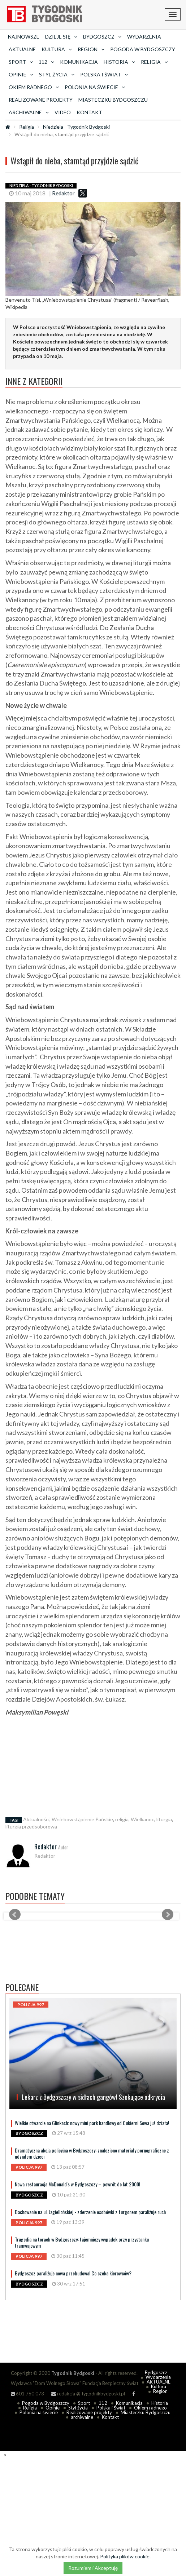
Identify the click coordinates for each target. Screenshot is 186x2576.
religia (122, 1819)
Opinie (53, 2408)
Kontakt (89, 112)
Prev (15, 1914)
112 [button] (46, 62)
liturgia (164, 1819)
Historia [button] (119, 62)
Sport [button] (21, 62)
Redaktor (63, 193)
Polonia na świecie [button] (95, 87)
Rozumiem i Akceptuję (93, 2568)
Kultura (158, 2386)
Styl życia (78, 2408)
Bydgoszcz (156, 2372)
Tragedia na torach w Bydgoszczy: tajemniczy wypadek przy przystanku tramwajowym (82, 2242)
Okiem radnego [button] (34, 87)
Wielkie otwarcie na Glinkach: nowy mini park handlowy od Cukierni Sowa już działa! (92, 2123)
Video (63, 112)
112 (103, 2403)
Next (167, 1914)
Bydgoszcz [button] (102, 37)
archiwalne (82, 2417)
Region (160, 2391)
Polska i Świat (110, 2408)
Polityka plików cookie (125, 2556)
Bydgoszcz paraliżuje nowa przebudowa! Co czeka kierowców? (73, 2273)
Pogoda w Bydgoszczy (142, 49)
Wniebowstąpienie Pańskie (82, 1819)
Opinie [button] (21, 74)
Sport (84, 2403)
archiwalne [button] (29, 112)
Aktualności (36, 1819)
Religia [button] (154, 62)
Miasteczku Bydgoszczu (113, 100)
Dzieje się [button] (61, 37)
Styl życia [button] (56, 74)
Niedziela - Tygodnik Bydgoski (76, 127)
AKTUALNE (22, 49)
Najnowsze (23, 37)
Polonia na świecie (39, 2412)
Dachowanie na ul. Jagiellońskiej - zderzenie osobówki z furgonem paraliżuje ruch (90, 2212)
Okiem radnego (150, 2408)
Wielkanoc (142, 1819)
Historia (159, 2403)
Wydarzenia (144, 37)
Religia (26, 127)
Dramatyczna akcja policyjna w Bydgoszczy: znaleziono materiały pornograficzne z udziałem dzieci (92, 2153)
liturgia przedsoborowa (31, 1826)
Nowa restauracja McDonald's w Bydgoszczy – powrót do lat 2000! (77, 2184)
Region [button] (91, 49)
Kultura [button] (57, 49)
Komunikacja (79, 62)
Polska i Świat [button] (104, 74)
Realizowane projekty (41, 100)
